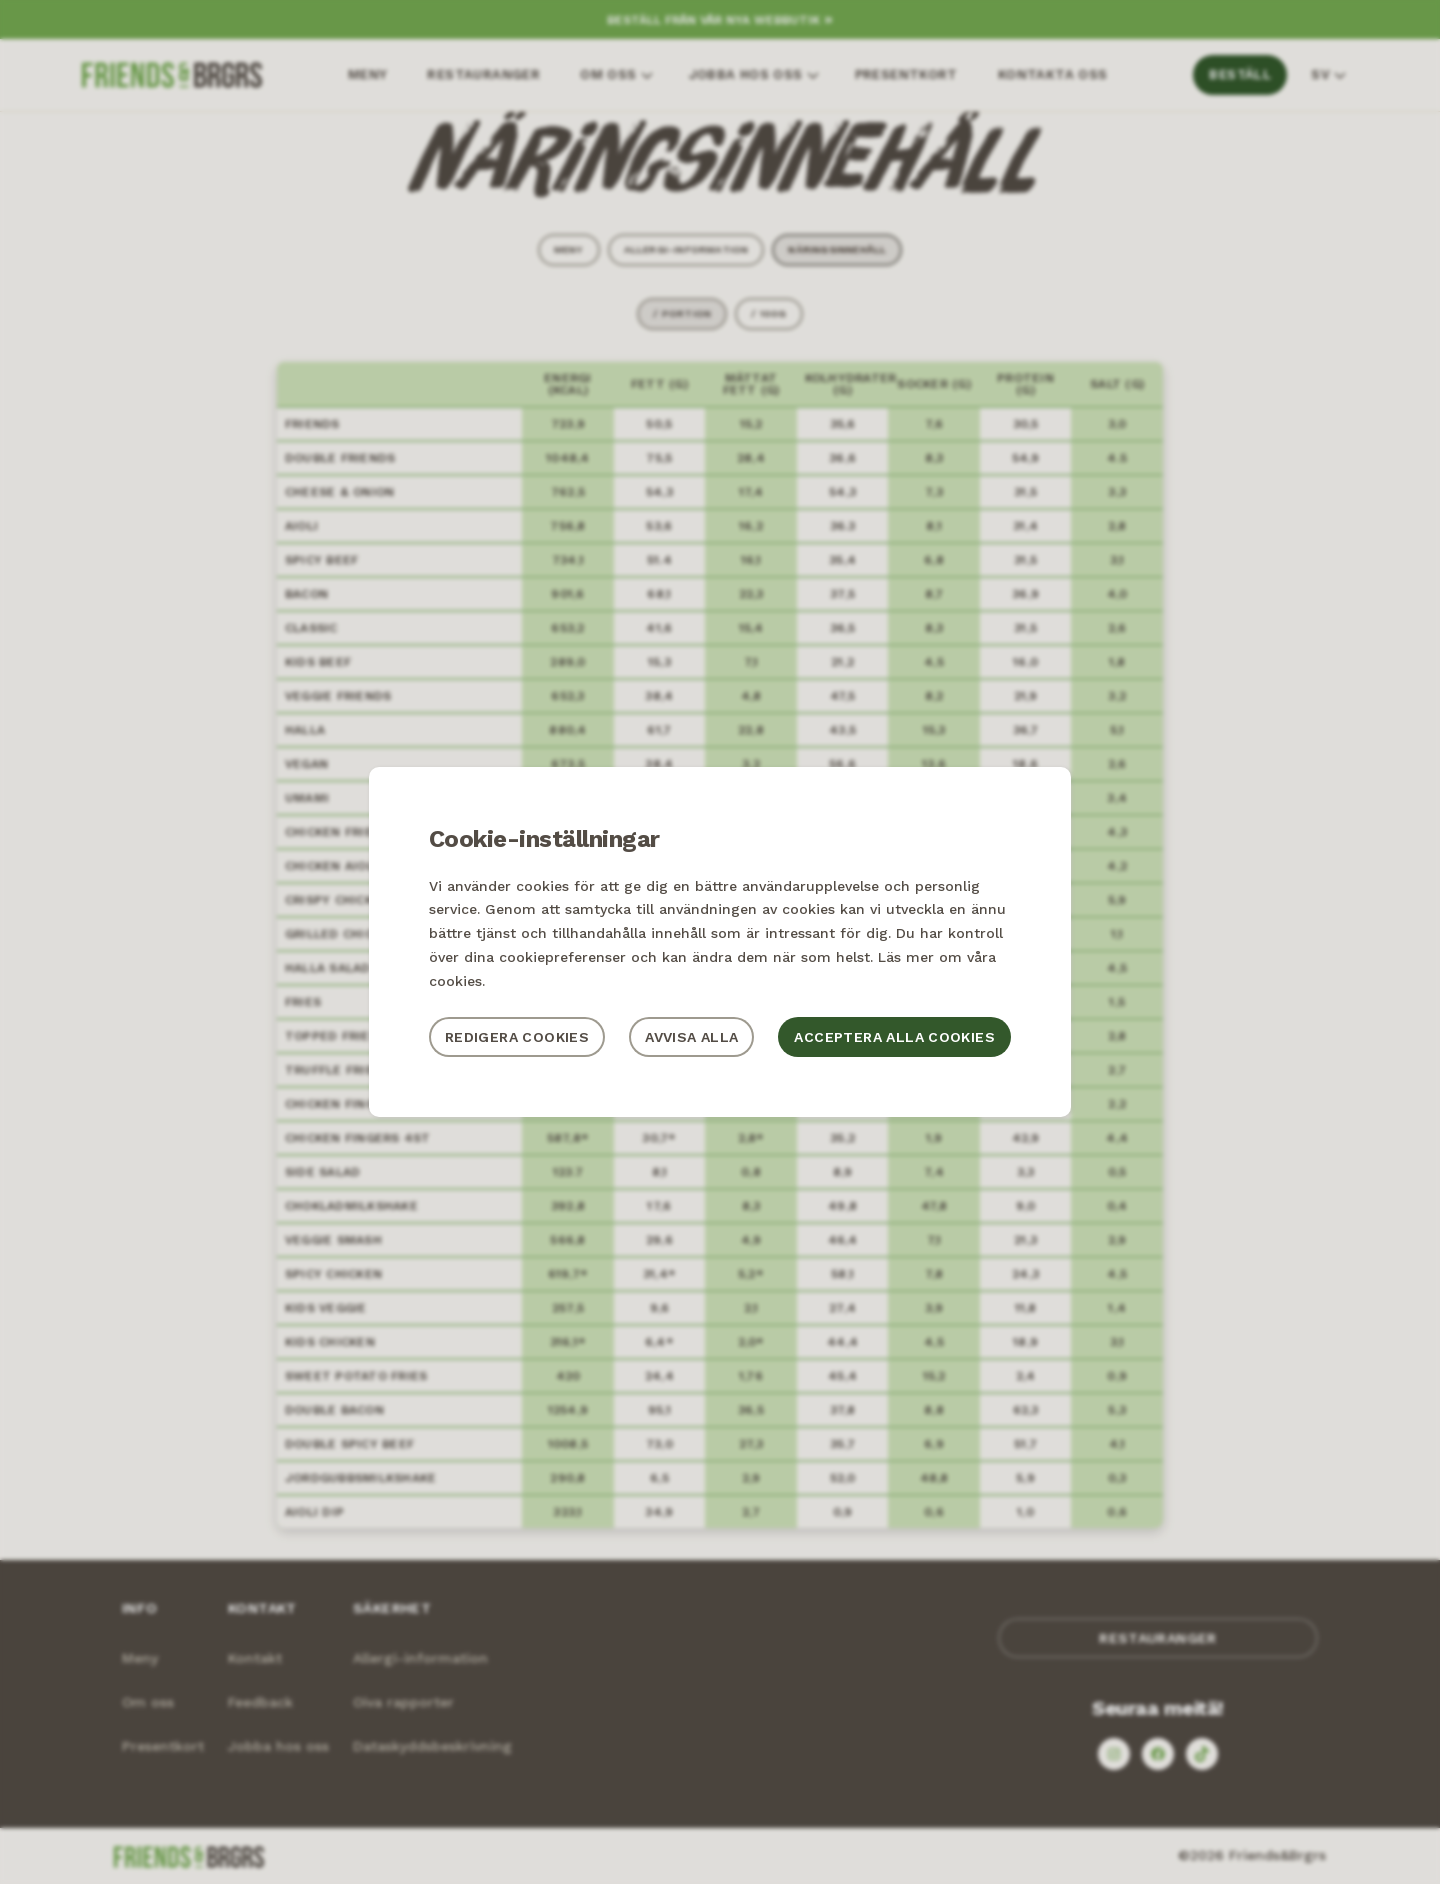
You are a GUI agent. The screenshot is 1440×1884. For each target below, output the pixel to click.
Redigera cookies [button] (517, 1037)
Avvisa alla (691, 1037)
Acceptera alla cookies (894, 1037)
